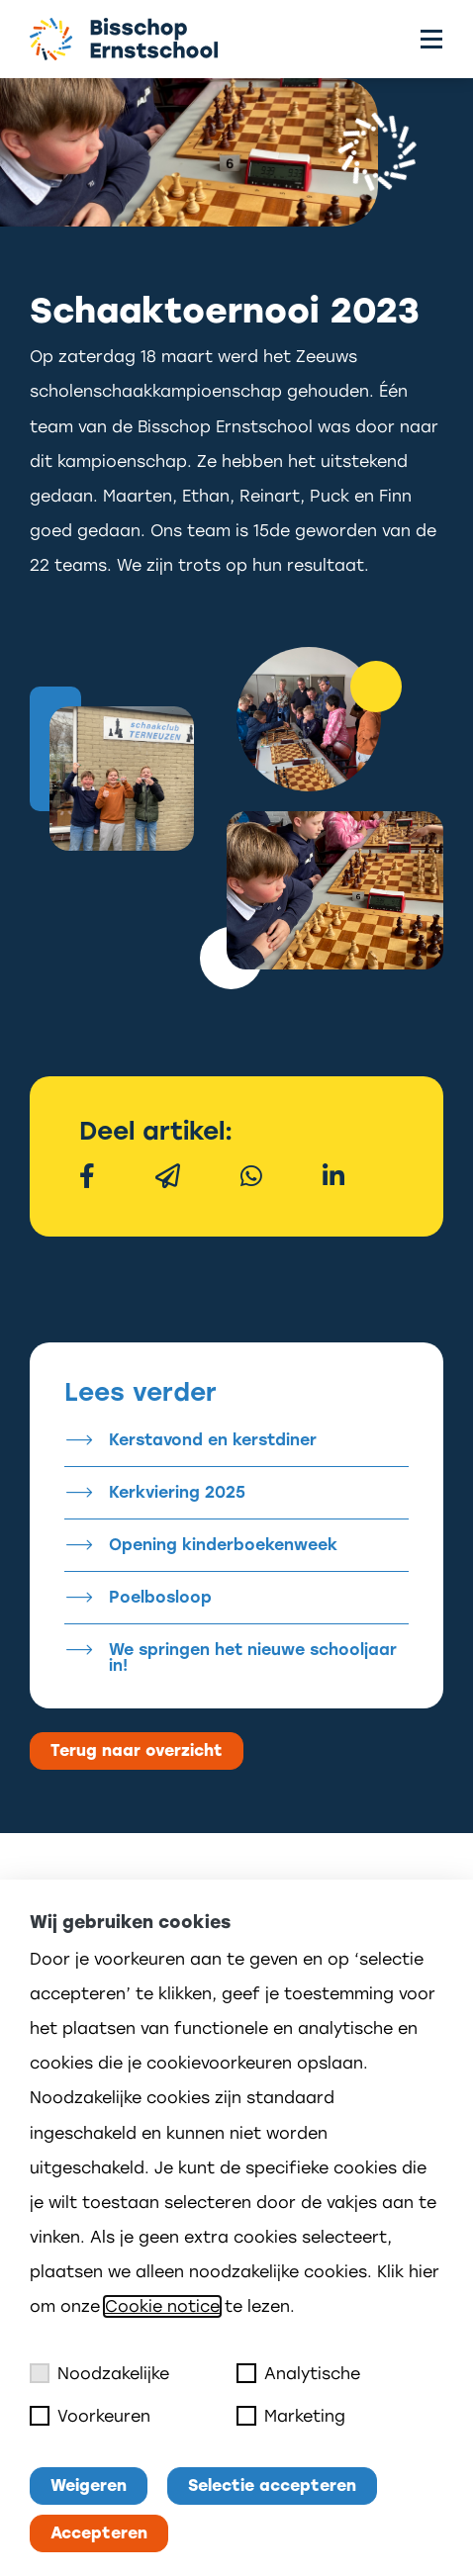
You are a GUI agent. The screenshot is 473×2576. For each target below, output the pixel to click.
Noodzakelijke (99, 2373)
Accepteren (98, 2533)
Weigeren (88, 2485)
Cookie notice (162, 2306)
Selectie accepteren (272, 2485)
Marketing (290, 2416)
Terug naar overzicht (136, 1750)
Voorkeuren (90, 2416)
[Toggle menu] (431, 39)
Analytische (298, 2373)
